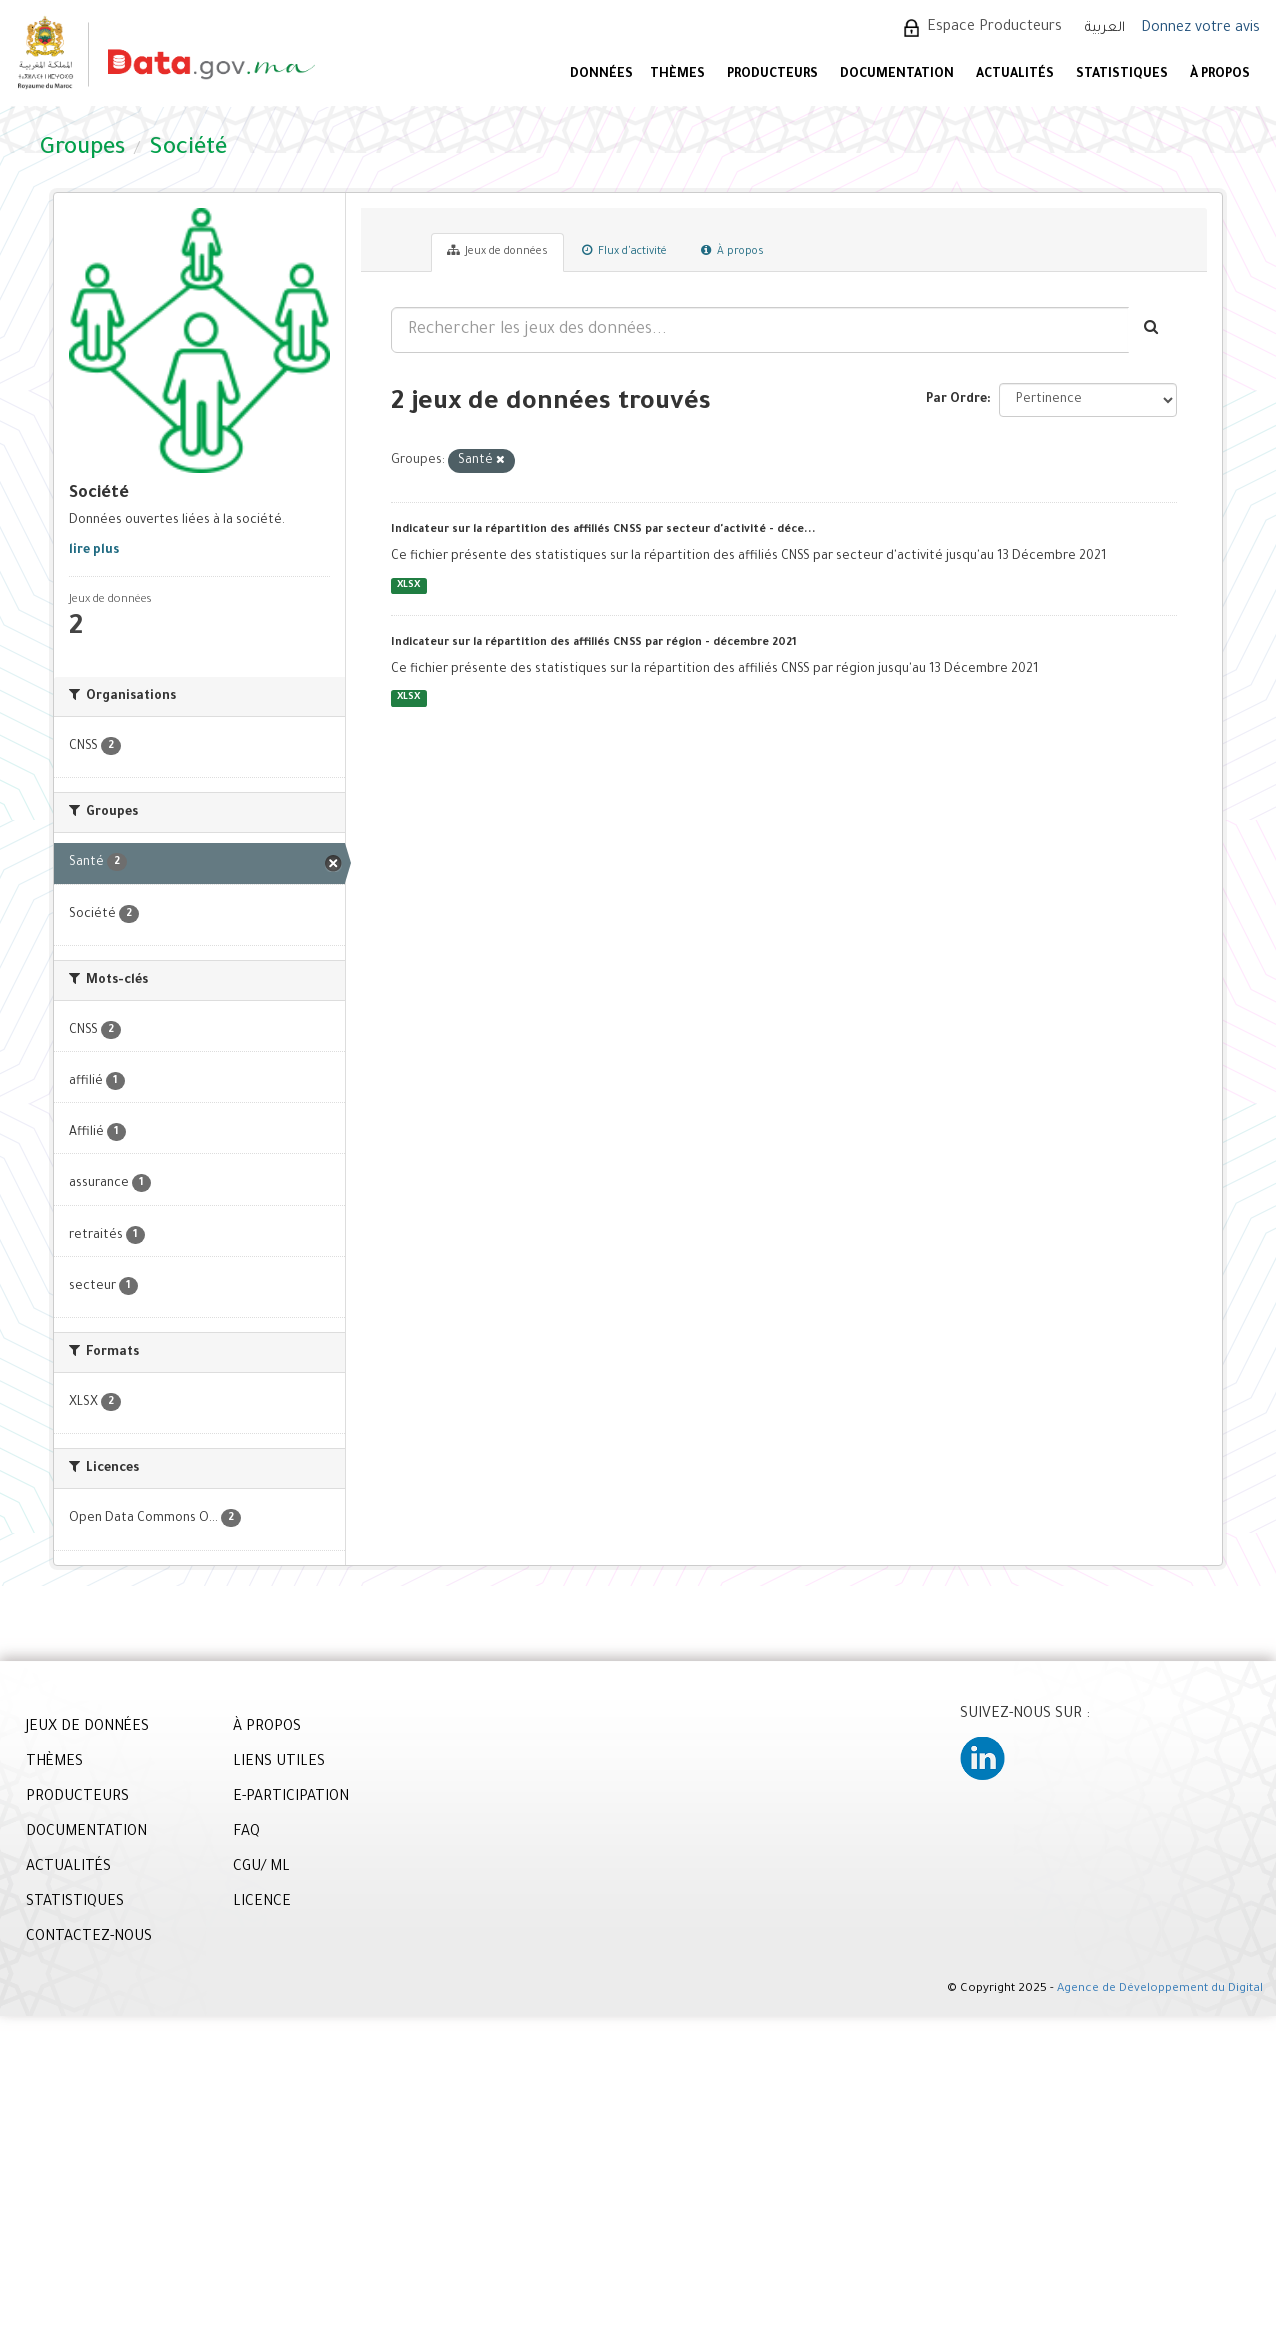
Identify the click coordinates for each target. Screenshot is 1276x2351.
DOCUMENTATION (897, 75)
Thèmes (677, 75)
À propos (732, 251)
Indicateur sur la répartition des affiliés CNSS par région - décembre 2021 (594, 643)
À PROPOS (1220, 75)
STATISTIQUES (1122, 75)
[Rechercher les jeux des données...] (760, 330)
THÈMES (54, 1763)
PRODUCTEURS (772, 75)
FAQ (246, 1833)
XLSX (408, 585)
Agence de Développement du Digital (1160, 1989)
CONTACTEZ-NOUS (89, 1938)
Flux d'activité (624, 251)
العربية (1105, 28)
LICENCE (262, 1903)
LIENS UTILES (279, 1763)
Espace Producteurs (994, 28)
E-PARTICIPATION (291, 1798)
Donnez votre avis (1200, 29)
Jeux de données (497, 251)
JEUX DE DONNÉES (87, 1728)
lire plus (94, 551)
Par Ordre (956, 400)
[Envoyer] (1152, 330)
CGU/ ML (261, 1868)
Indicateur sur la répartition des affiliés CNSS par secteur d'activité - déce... (603, 530)
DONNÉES (601, 75)
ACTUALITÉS (1015, 75)
